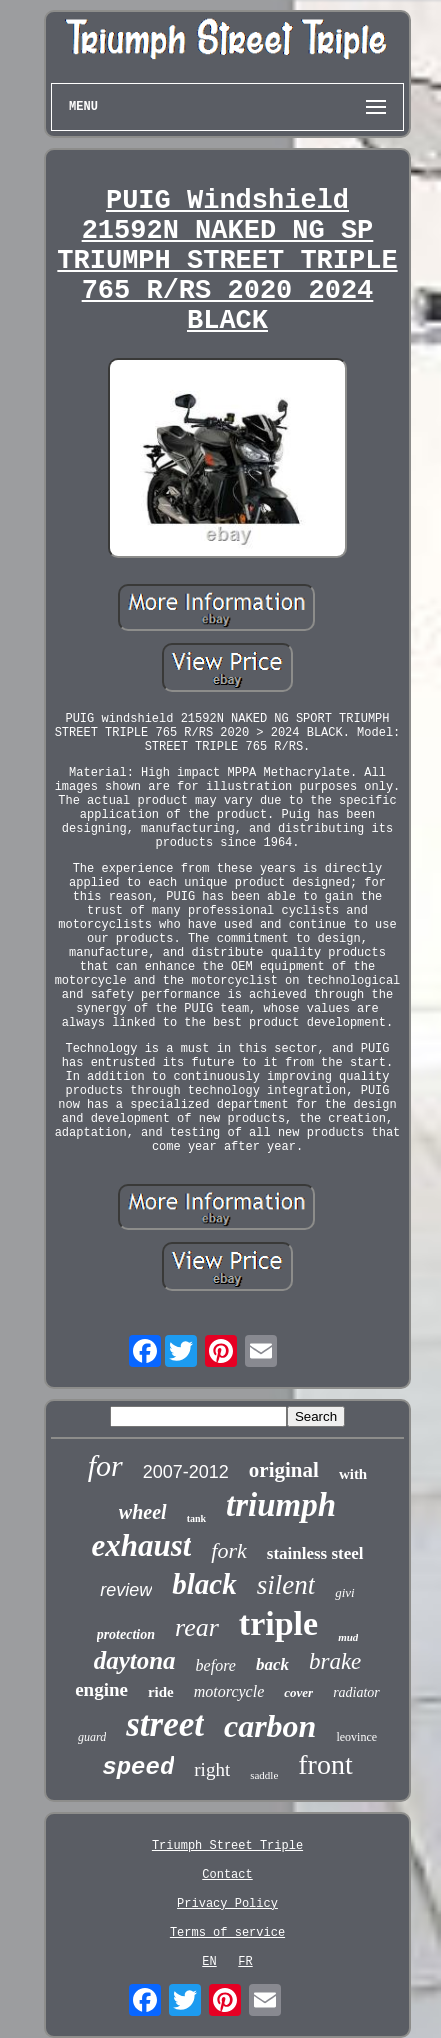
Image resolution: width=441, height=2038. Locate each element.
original (284, 1470)
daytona (135, 1660)
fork (228, 1550)
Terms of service (227, 1933)
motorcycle (229, 1691)
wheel (143, 1512)
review (126, 1590)
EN (209, 1962)
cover (298, 1692)
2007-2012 (186, 1472)
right (212, 1769)
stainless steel (315, 1553)
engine (101, 1689)
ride (161, 1692)
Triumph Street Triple (227, 1846)
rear (197, 1627)
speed (138, 1767)
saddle (264, 1775)
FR (245, 1962)
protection (126, 1634)
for (105, 1465)
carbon (270, 1726)
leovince (356, 1737)
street (165, 1724)
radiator (356, 1692)
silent (286, 1585)
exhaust (141, 1545)
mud (348, 1637)
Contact (227, 1875)
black (204, 1584)
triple (278, 1623)
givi (345, 1592)
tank (196, 1518)
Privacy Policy (227, 1904)
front (325, 1764)
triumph (281, 1505)
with (353, 1474)
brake (335, 1661)
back (272, 1664)
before (216, 1665)
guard (92, 1737)
